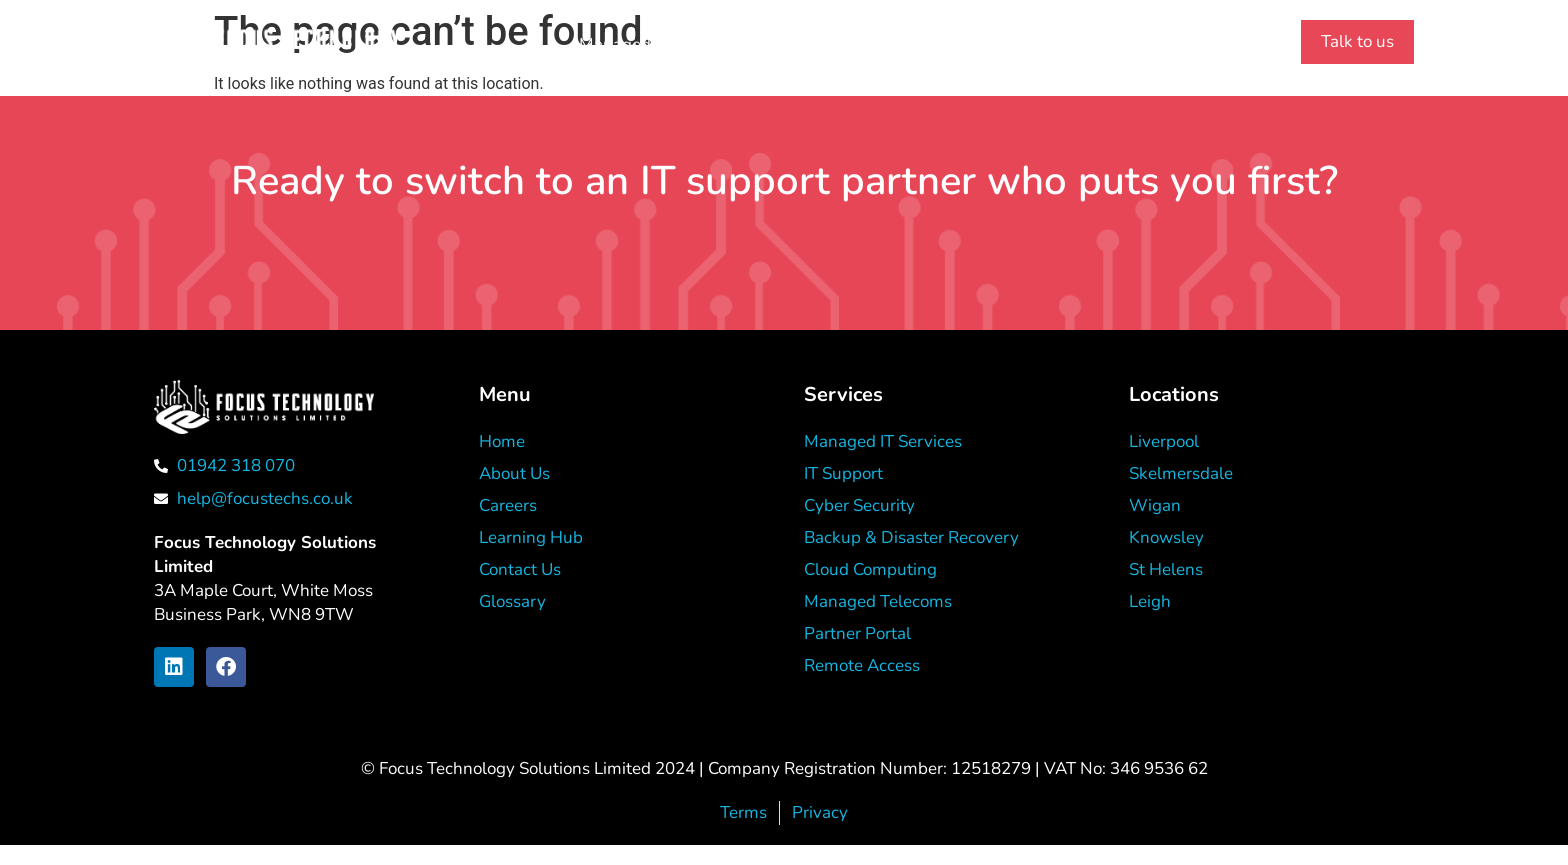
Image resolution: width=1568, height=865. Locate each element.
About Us (812, 44)
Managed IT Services (658, 44)
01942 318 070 (1174, 45)
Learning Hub (940, 44)
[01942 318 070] (1090, 45)
